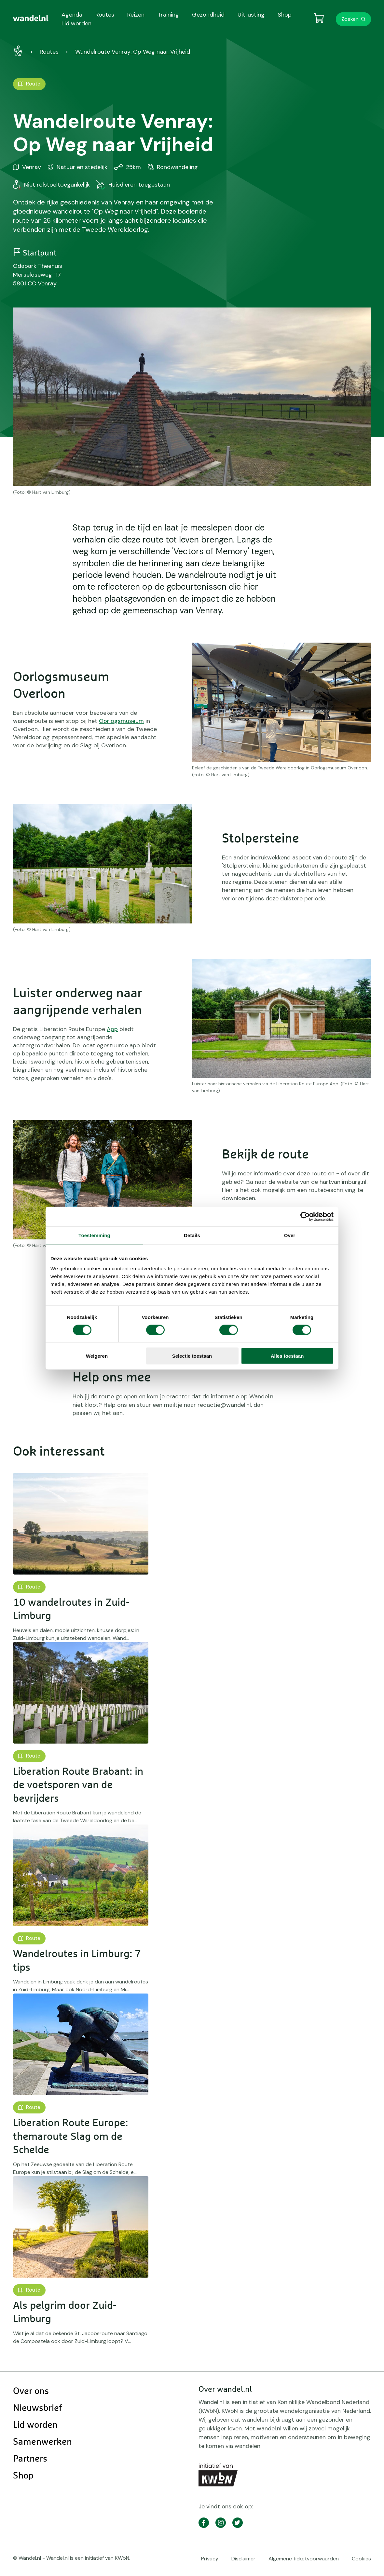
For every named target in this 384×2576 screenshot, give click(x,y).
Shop (23, 2475)
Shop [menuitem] (285, 15)
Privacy (209, 2558)
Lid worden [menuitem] (76, 23)
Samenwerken (42, 2442)
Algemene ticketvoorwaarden (303, 2558)
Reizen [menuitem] (135, 15)
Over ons (31, 2391)
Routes (49, 52)
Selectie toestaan (192, 1356)
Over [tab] (289, 1235)
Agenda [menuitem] (72, 15)
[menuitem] (30, 18)
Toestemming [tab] (94, 1235)
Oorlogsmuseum (121, 721)
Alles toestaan (287, 1356)
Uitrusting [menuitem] (251, 15)
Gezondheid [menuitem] (208, 15)
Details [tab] (192, 1235)
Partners (30, 2459)
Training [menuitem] (168, 15)
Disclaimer (243, 2558)
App (112, 1029)
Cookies (361, 2558)
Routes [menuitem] (104, 15)
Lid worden (35, 2425)
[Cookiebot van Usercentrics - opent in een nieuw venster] (305, 1216)
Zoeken (350, 19)
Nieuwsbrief (37, 2408)
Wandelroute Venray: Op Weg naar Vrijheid (132, 52)
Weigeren (97, 1356)
